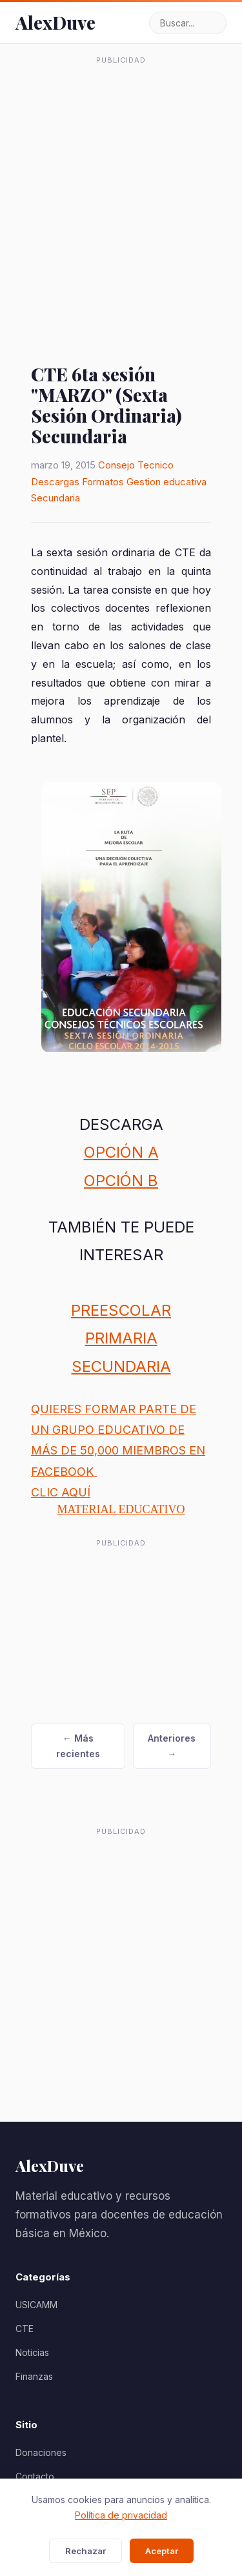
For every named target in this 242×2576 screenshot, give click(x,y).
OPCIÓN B (121, 1180)
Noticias (32, 2352)
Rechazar (85, 2551)
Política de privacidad (121, 2515)
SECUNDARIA (121, 1366)
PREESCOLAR (121, 1310)
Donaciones (40, 2452)
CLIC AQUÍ (60, 1492)
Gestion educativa (166, 482)
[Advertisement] (121, 191)
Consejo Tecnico (136, 465)
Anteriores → (172, 1746)
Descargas (55, 482)
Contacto (34, 2476)
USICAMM (36, 2304)
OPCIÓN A (121, 1152)
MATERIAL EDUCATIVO (121, 1509)
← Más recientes (78, 1746)
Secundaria (55, 498)
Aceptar (161, 2551)
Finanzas (34, 2376)
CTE (24, 2328)
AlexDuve (55, 22)
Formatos (103, 482)
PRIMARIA (121, 1338)
